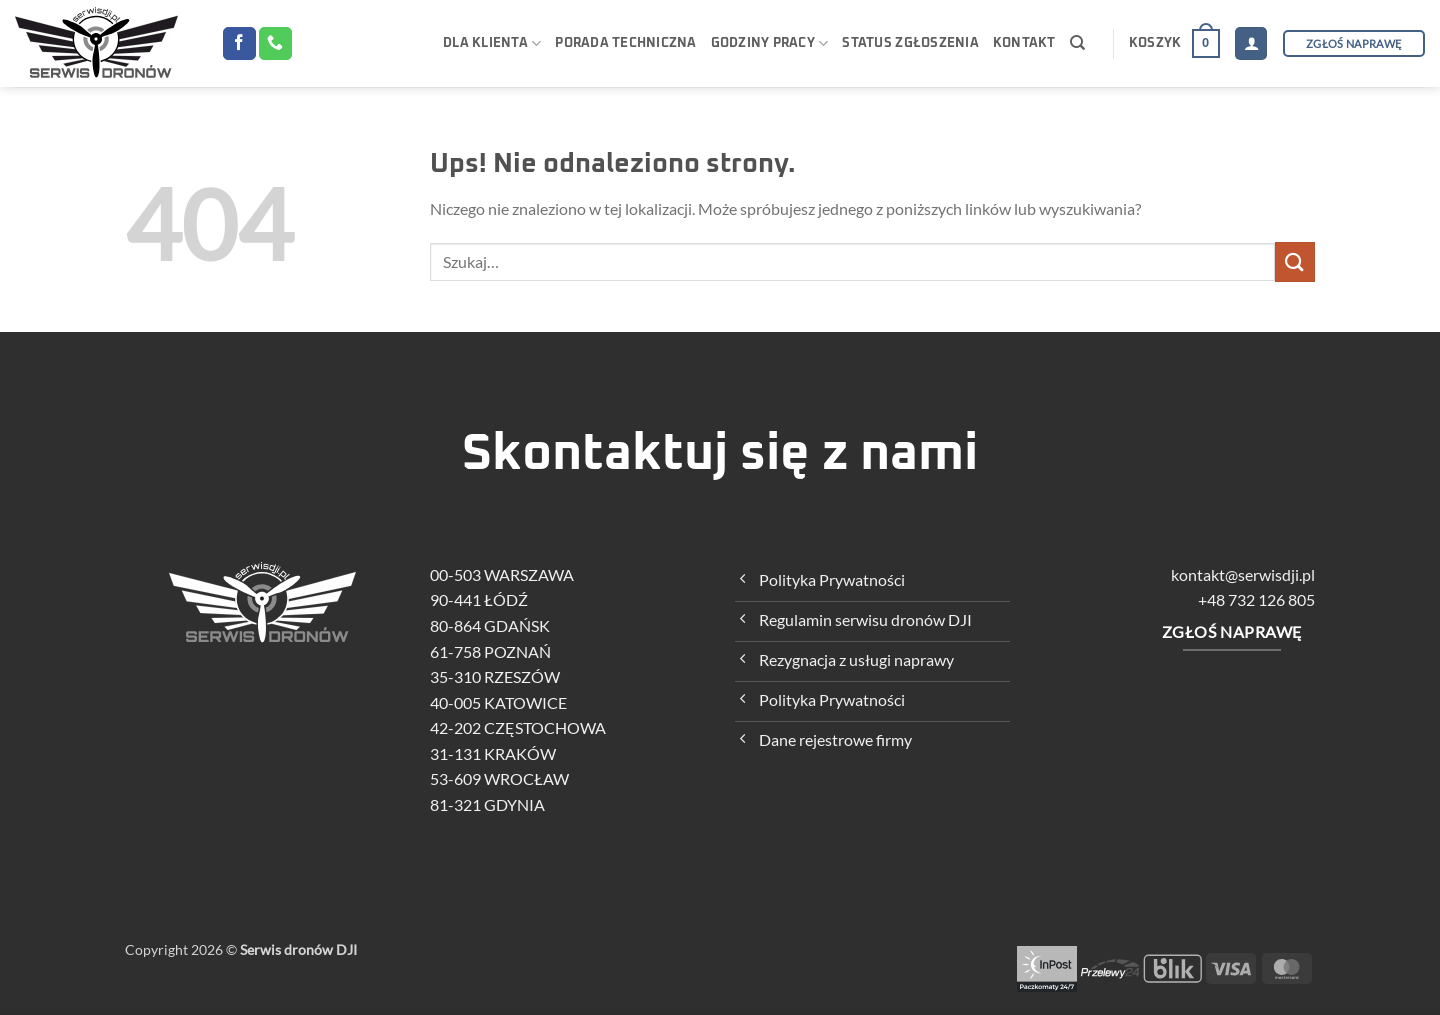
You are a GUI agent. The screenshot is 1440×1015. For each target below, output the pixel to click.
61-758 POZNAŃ (498, 651)
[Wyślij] (1295, 261)
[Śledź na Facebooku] (239, 44)
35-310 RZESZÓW (503, 676)
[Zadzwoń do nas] (275, 44)
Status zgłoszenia (910, 43)
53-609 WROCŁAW (507, 778)
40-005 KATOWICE (506, 702)
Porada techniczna (625, 43)
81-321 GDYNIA (495, 804)
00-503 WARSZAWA (510, 574)
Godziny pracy (770, 43)
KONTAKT (1024, 43)
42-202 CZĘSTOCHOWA (526, 727)
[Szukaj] (1077, 43)
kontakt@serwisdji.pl (1243, 574)
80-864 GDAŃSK (498, 625)
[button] (1174, 44)
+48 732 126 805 (1256, 599)
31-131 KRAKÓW (501, 753)
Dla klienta (492, 43)
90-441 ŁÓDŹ (487, 599)
